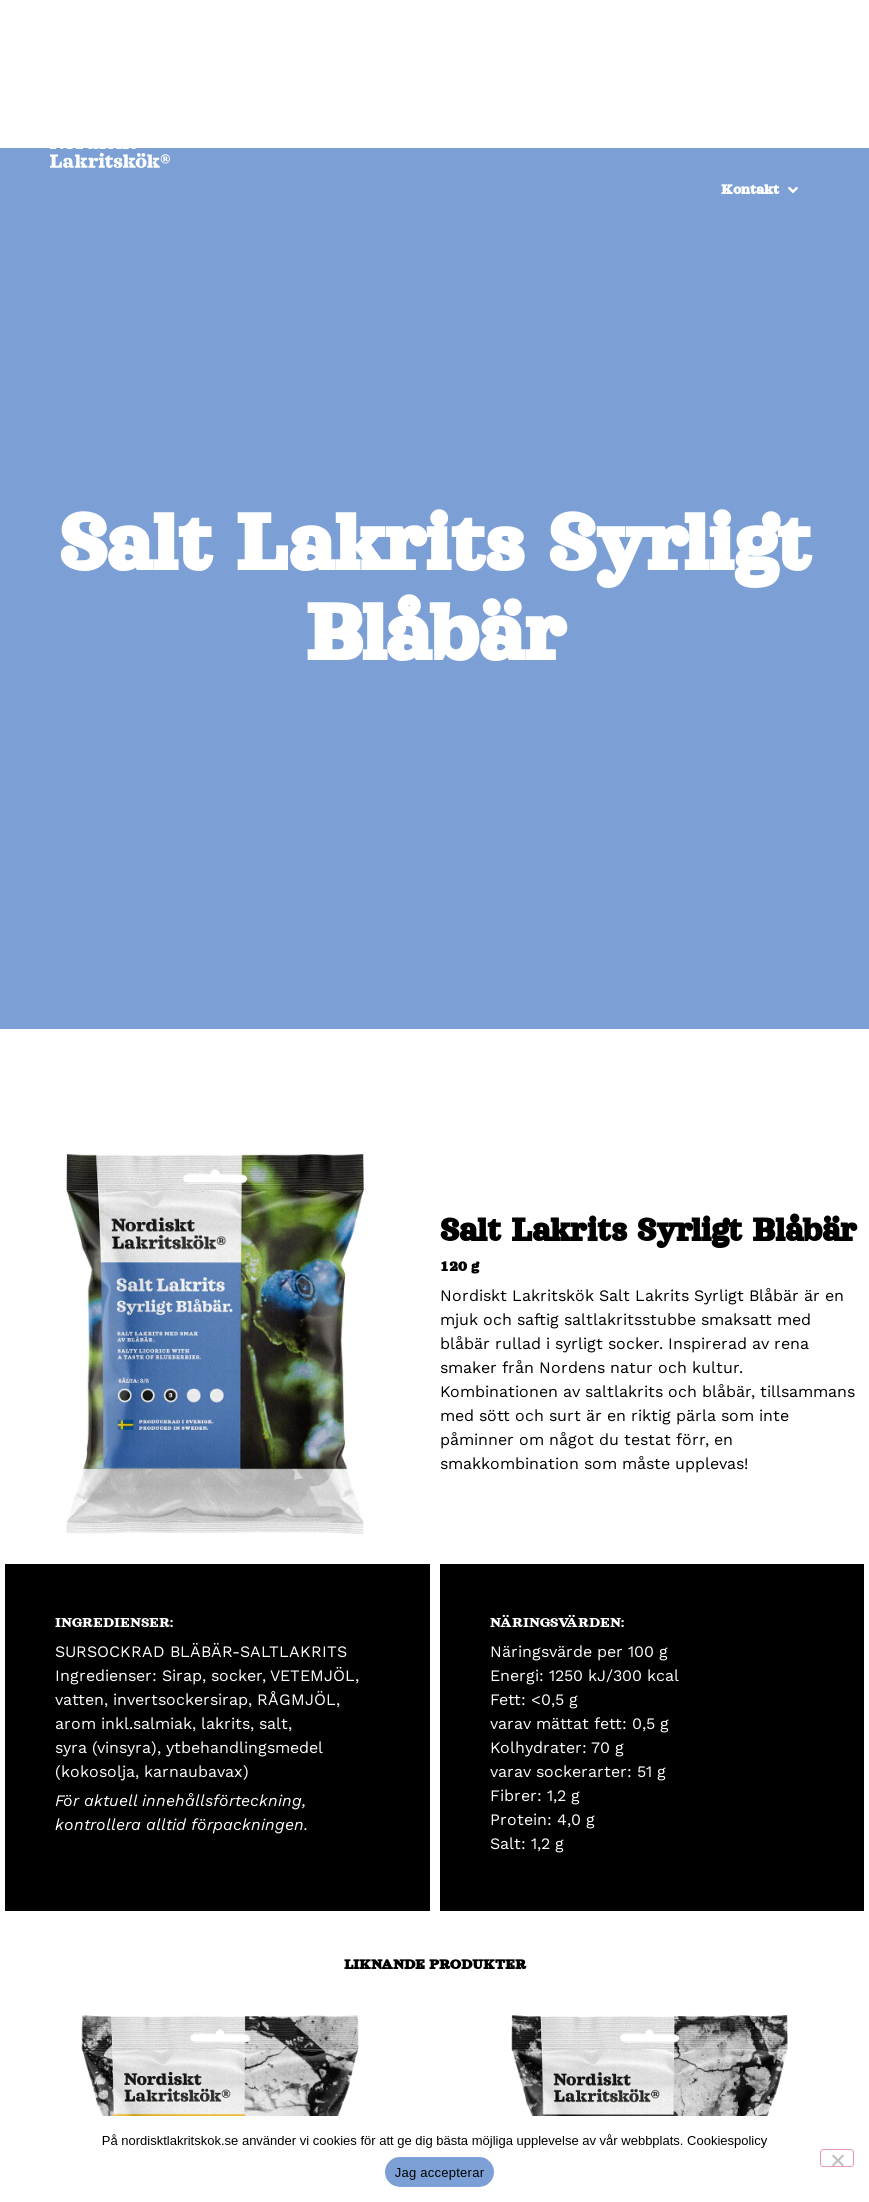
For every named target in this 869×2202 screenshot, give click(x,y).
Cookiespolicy (727, 2140)
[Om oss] (777, 112)
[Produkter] (679, 112)
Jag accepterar (440, 2172)
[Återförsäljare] (557, 112)
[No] (837, 2158)
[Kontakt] (761, 190)
